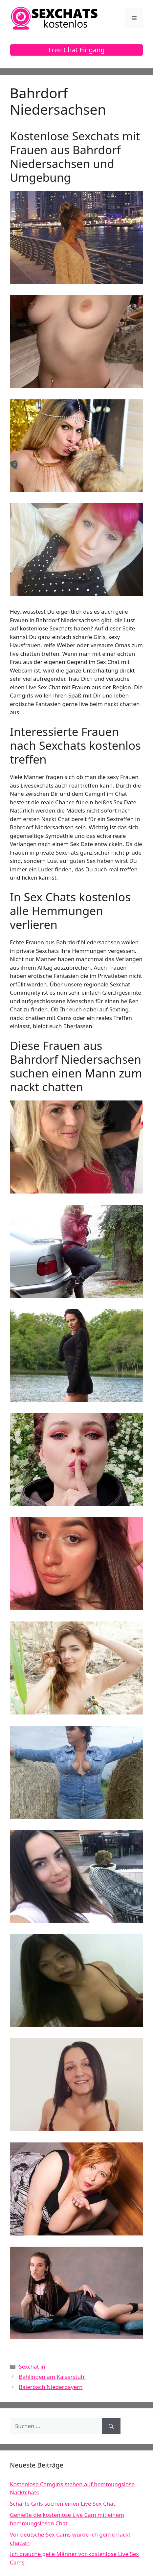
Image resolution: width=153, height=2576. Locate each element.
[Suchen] (111, 2426)
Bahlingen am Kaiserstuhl (52, 2376)
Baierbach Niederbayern (50, 2387)
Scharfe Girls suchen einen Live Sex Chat (62, 2503)
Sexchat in (32, 2366)
